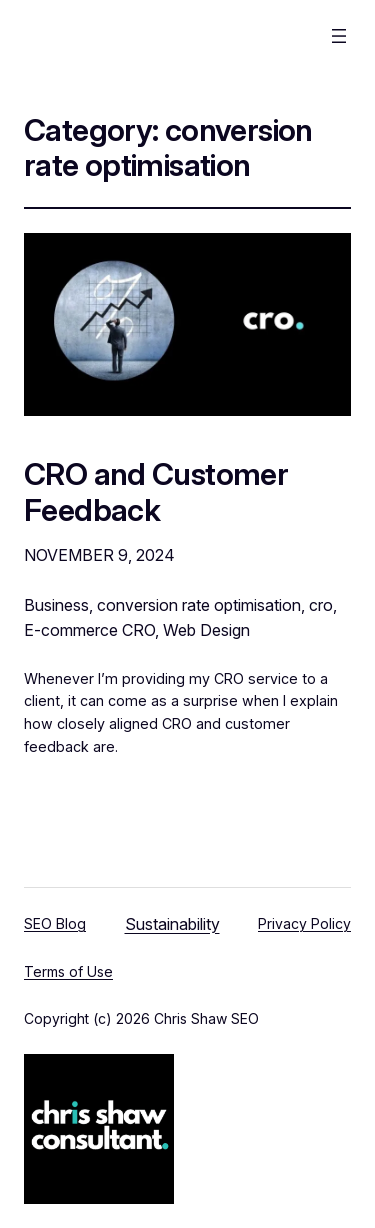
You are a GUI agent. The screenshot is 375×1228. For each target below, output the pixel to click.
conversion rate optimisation (199, 605)
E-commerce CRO (89, 630)
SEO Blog (55, 923)
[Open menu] (339, 36)
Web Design (206, 630)
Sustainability (172, 924)
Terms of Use (68, 971)
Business (56, 605)
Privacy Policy (304, 923)
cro (321, 605)
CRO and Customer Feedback (156, 491)
